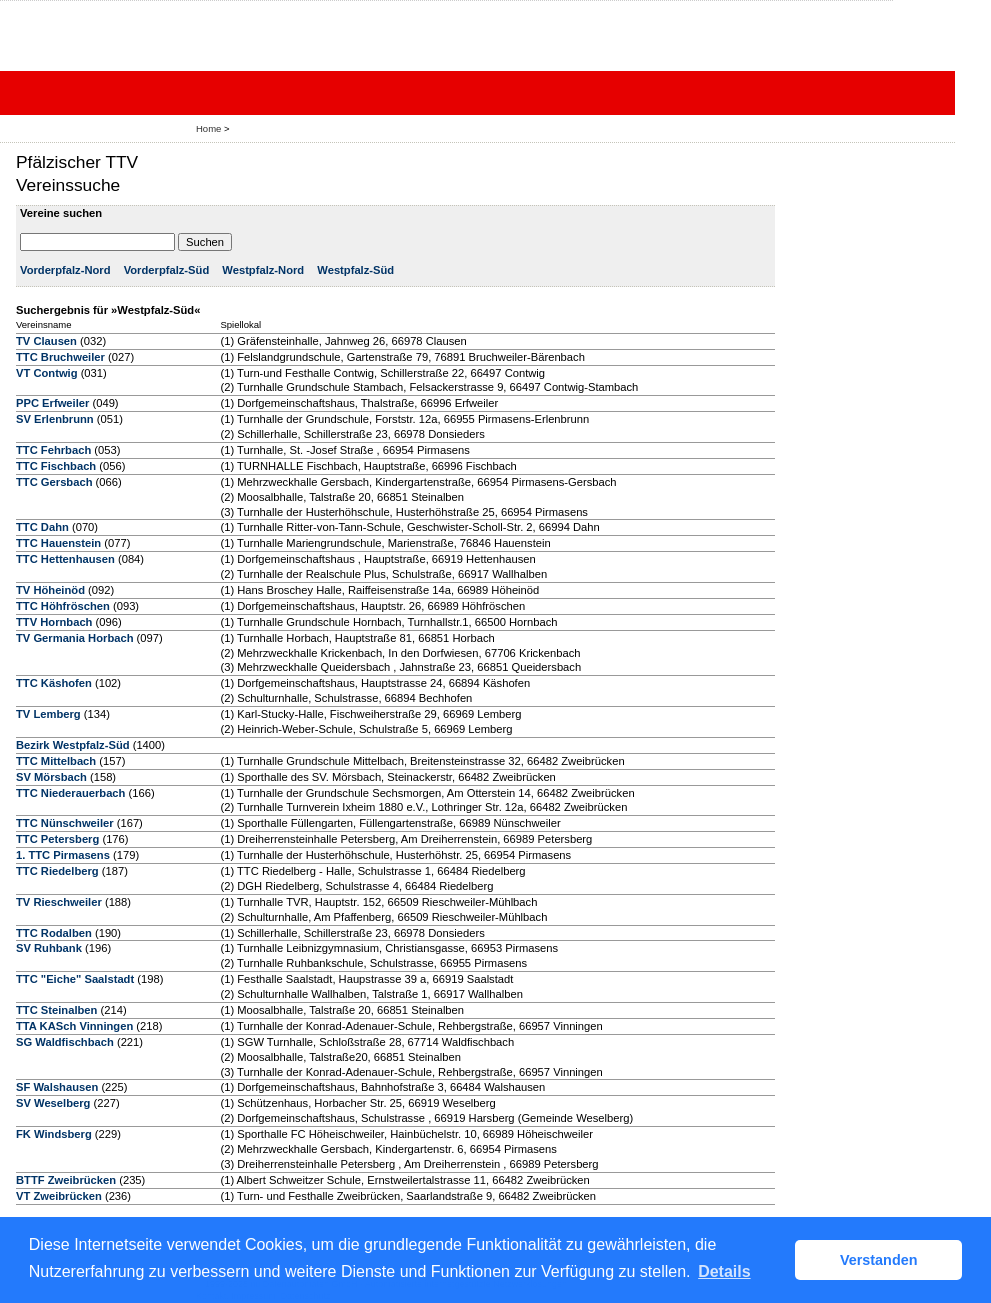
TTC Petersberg (57, 839)
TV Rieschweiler (59, 902)
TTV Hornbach (54, 622)
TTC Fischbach (56, 466)
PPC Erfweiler (52, 403)
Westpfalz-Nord (263, 270)
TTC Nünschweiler (65, 823)
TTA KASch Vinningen (74, 1026)
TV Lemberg (48, 714)
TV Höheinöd (50, 590)
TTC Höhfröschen (63, 606)
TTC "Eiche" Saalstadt (75, 979)
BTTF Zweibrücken (66, 1180)
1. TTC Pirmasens (63, 855)
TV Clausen (46, 341)
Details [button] (724, 1271)
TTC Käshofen (54, 683)
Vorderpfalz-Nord (65, 270)
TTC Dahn (42, 527)
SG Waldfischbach (65, 1042)
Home (208, 128)
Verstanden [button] (879, 1260)
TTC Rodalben (54, 933)
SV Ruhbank (49, 948)
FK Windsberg (54, 1134)
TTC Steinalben (56, 1010)
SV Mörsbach (51, 777)
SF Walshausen (57, 1087)
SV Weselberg (53, 1103)
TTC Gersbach (54, 482)
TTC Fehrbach (53, 450)
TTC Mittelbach (56, 761)
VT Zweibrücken (59, 1196)
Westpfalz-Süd (355, 270)
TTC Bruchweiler (60, 357)
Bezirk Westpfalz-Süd (73, 745)
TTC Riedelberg (57, 871)
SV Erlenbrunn (55, 419)
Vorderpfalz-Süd (167, 270)
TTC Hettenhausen (65, 559)
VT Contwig (47, 373)
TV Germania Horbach (75, 638)
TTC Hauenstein (58, 543)
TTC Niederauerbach (70, 793)
